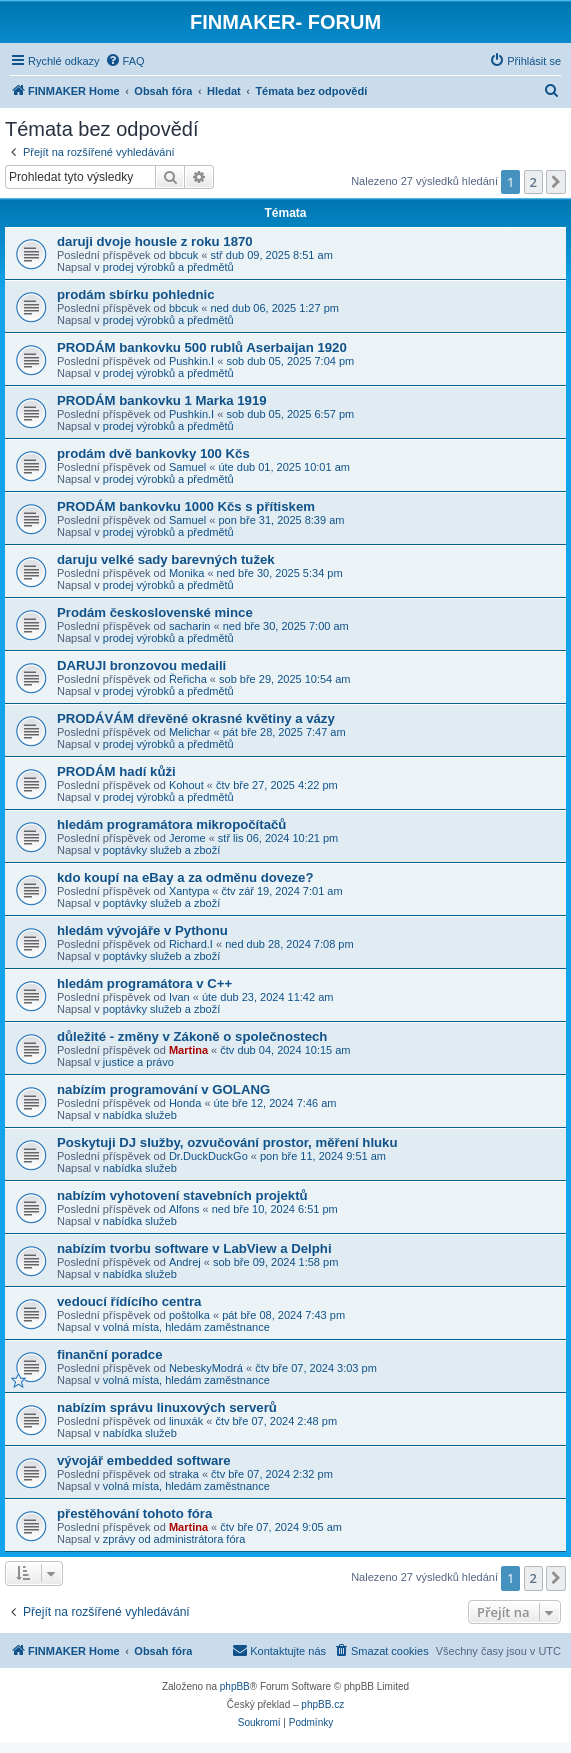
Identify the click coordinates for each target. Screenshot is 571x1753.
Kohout (186, 785)
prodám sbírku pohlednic (136, 294)
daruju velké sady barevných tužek (166, 559)
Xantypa (189, 891)
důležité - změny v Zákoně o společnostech (192, 1036)
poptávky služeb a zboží (161, 850)
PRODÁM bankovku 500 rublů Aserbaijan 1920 (202, 347)
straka (184, 1474)
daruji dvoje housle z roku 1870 (155, 241)
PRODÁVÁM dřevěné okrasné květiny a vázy (196, 718)
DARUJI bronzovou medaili (141, 665)
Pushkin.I (191, 361)
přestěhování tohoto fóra (134, 1513)
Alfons (184, 1209)
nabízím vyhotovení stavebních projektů (182, 1195)
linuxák (186, 1421)
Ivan (179, 997)
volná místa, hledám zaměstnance (186, 1327)
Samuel (187, 467)
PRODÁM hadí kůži (116, 771)
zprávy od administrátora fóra (174, 1539)
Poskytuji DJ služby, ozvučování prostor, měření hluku (227, 1142)
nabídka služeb (140, 1115)
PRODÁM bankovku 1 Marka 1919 (162, 400)
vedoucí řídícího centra (129, 1301)
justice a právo (138, 1062)
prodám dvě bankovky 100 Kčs (153, 453)
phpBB (235, 1686)
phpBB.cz (322, 1704)
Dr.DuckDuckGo (208, 1156)
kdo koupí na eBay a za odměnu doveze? (185, 877)
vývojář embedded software (144, 1460)
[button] (556, 182)
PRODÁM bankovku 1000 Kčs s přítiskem (186, 506)
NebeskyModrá (206, 1368)
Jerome (187, 838)
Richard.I (191, 944)
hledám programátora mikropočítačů (171, 824)
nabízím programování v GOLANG (163, 1089)
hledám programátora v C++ (144, 983)
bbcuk (183, 255)
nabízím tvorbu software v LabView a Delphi (194, 1248)
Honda (185, 1103)
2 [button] (533, 182)
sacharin (190, 626)
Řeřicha (188, 679)
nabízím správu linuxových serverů (167, 1407)
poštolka (189, 1315)
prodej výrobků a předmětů (168, 267)
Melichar (190, 732)
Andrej (185, 1262)
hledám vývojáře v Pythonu (142, 930)
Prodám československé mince (155, 612)
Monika (186, 573)
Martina (188, 1050)
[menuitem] (125, 61)
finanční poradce (110, 1354)
